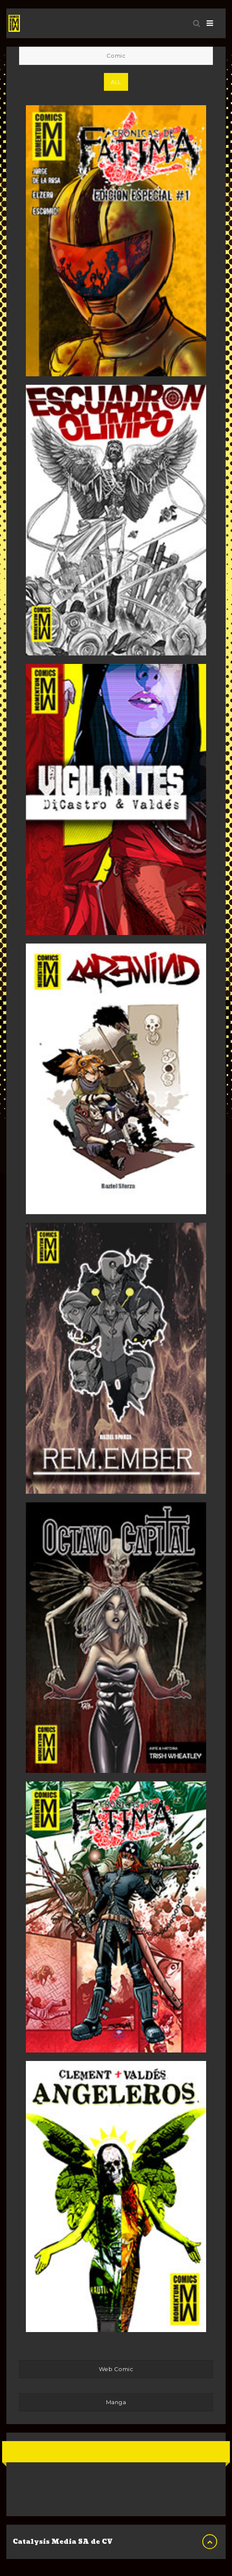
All (116, 81)
